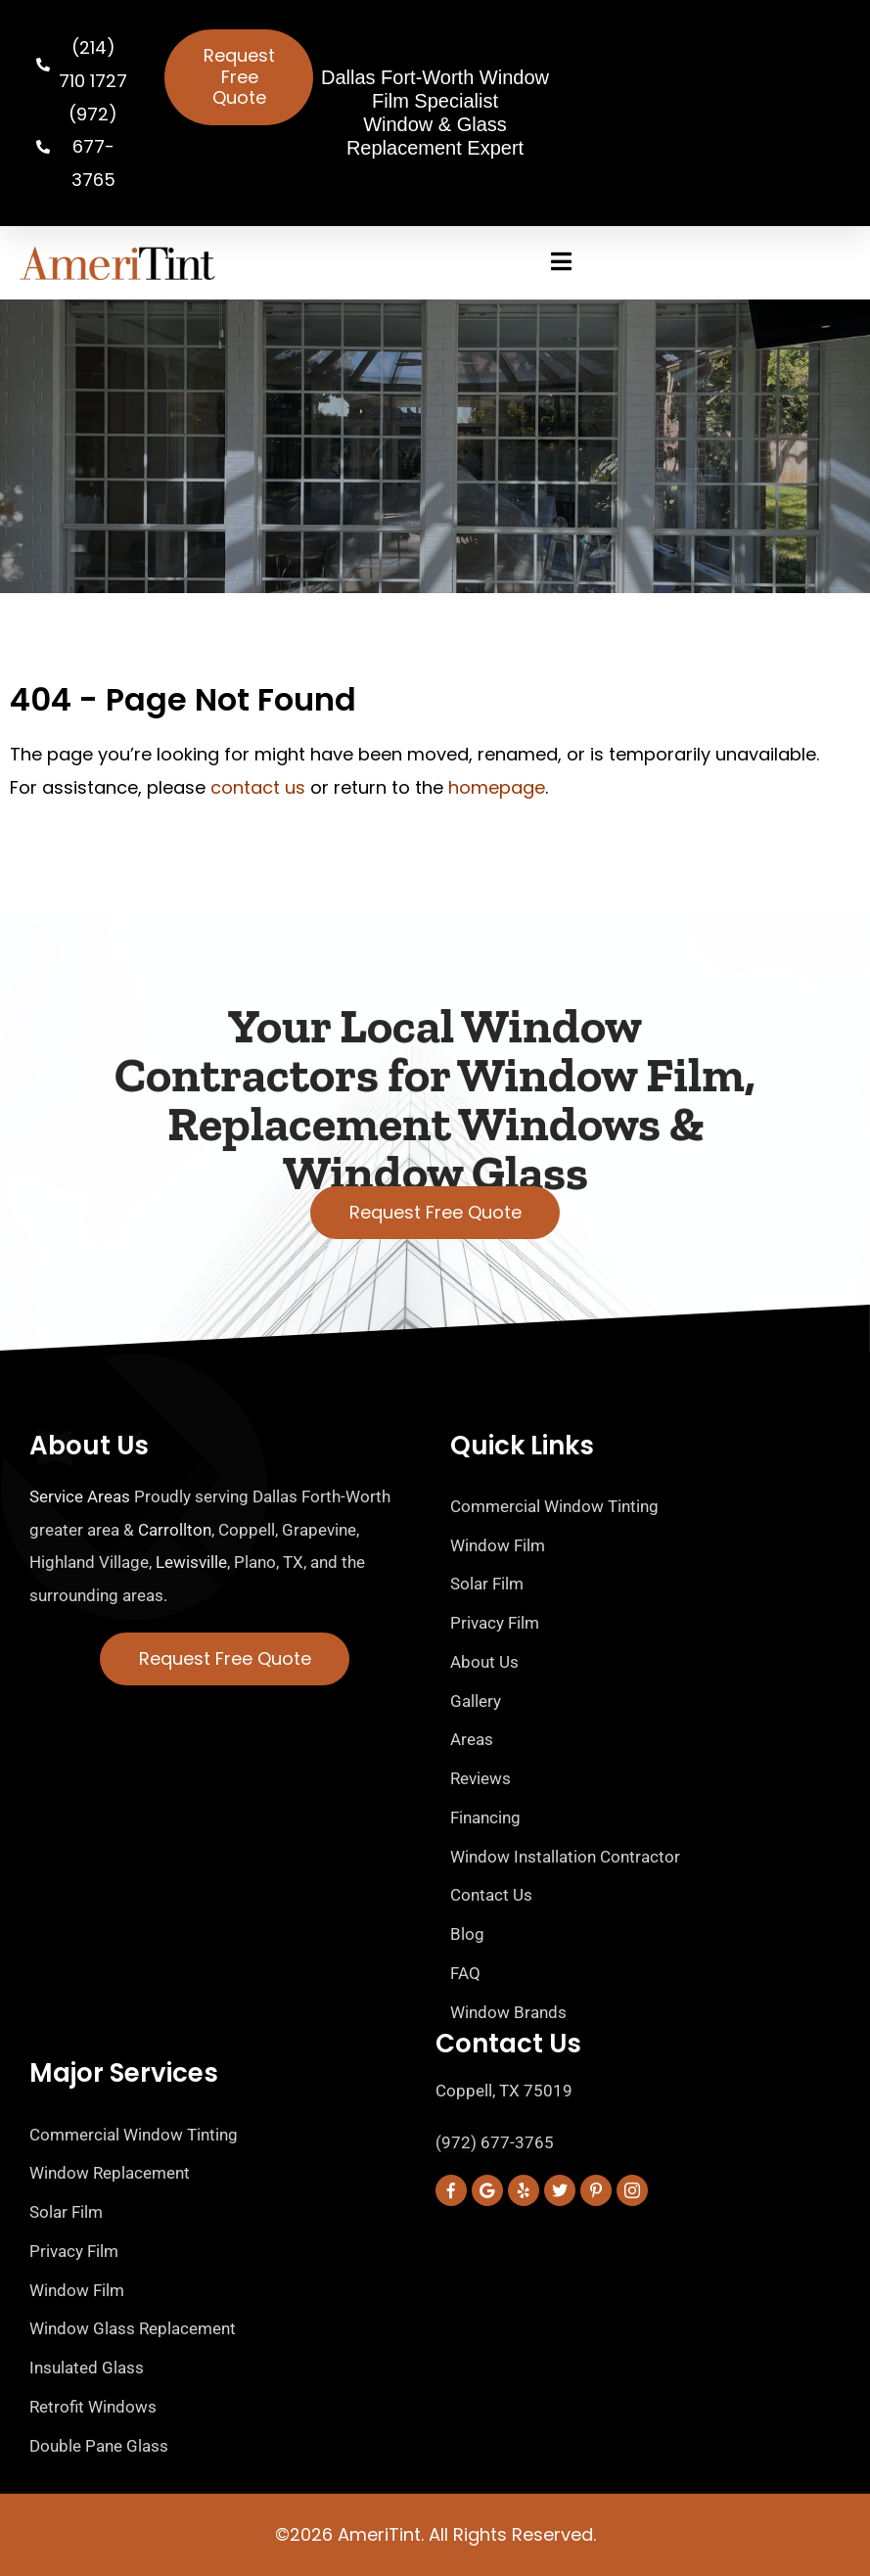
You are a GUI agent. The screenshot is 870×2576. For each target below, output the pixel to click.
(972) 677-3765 (494, 2142)
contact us (257, 787)
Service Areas (79, 1496)
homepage (496, 787)
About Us (89, 1445)
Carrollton (174, 1530)
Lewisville (191, 1562)
